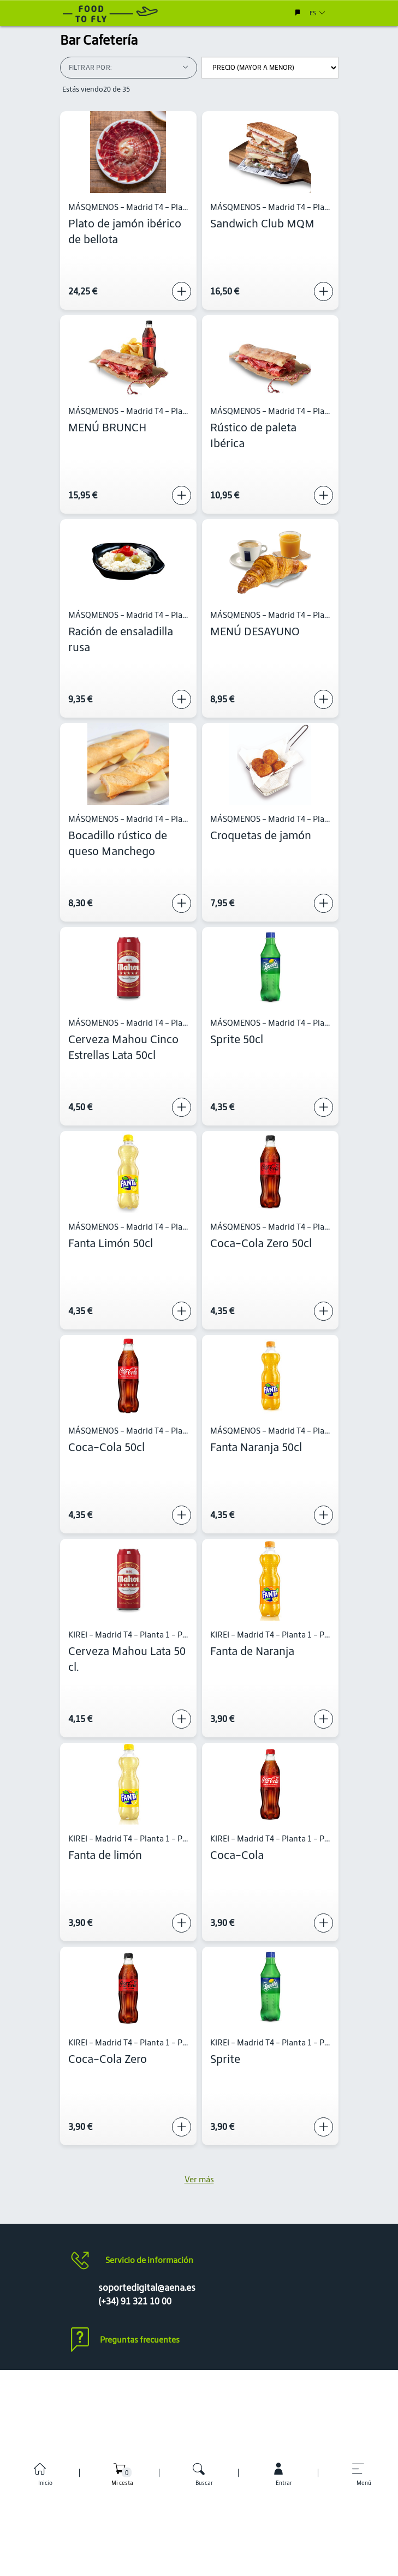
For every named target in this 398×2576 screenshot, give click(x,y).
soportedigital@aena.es (146, 2288)
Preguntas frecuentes (140, 2339)
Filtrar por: (128, 67)
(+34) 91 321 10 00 (134, 2301)
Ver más (199, 2179)
